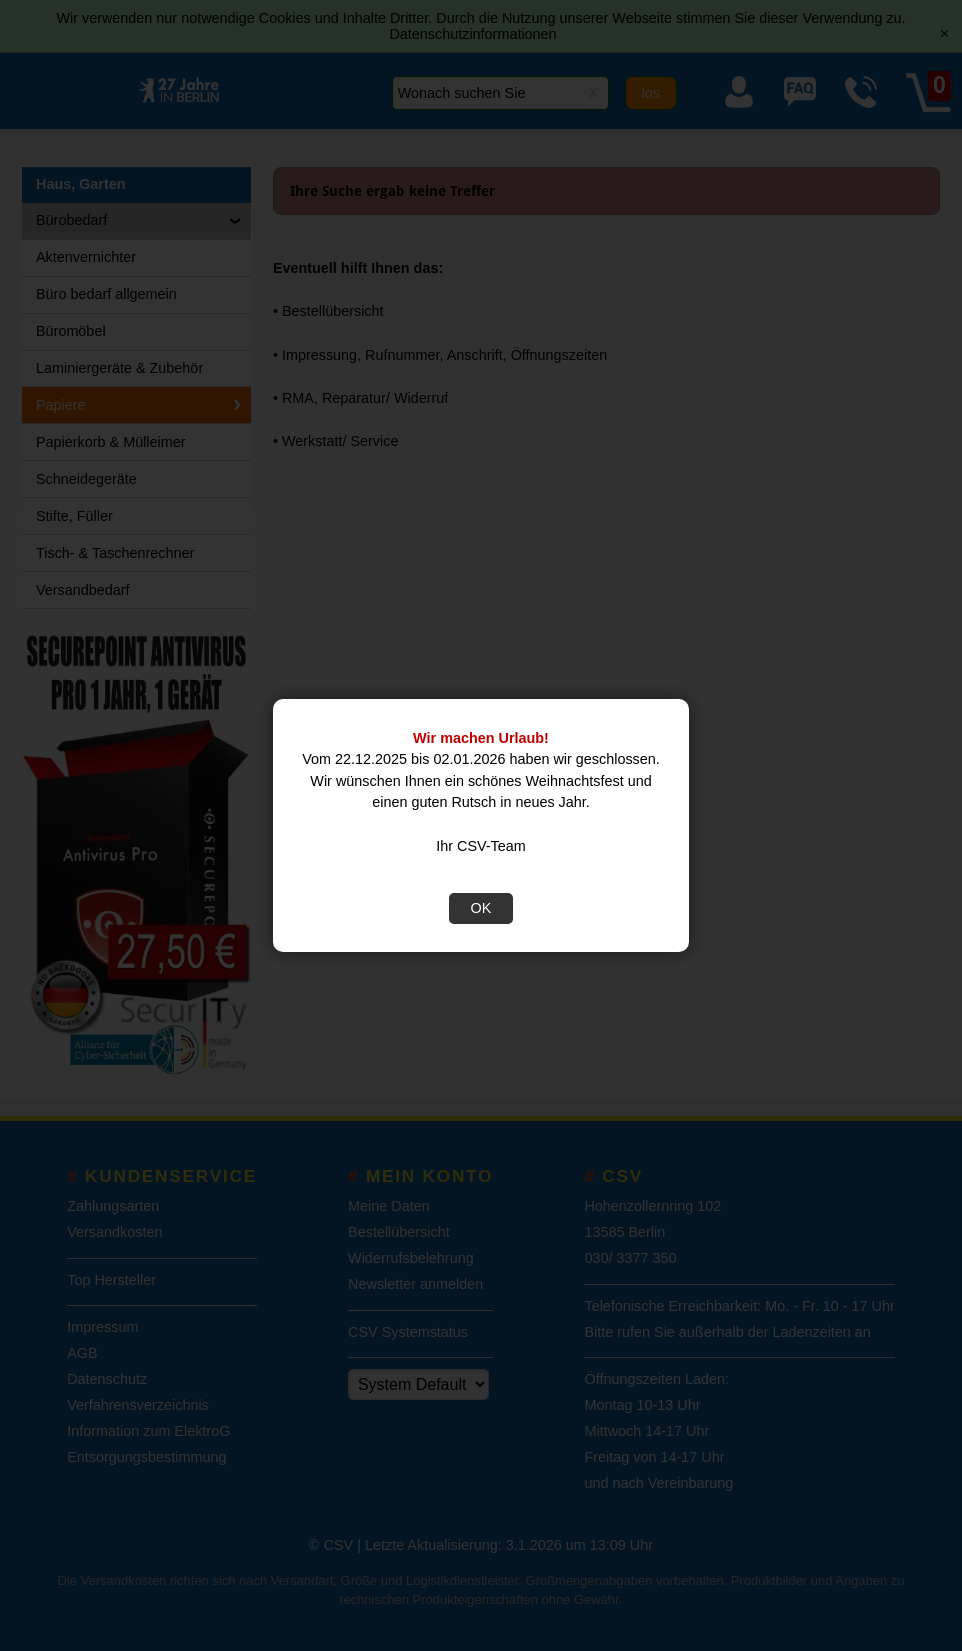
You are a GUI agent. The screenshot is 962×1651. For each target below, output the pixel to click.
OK (481, 908)
